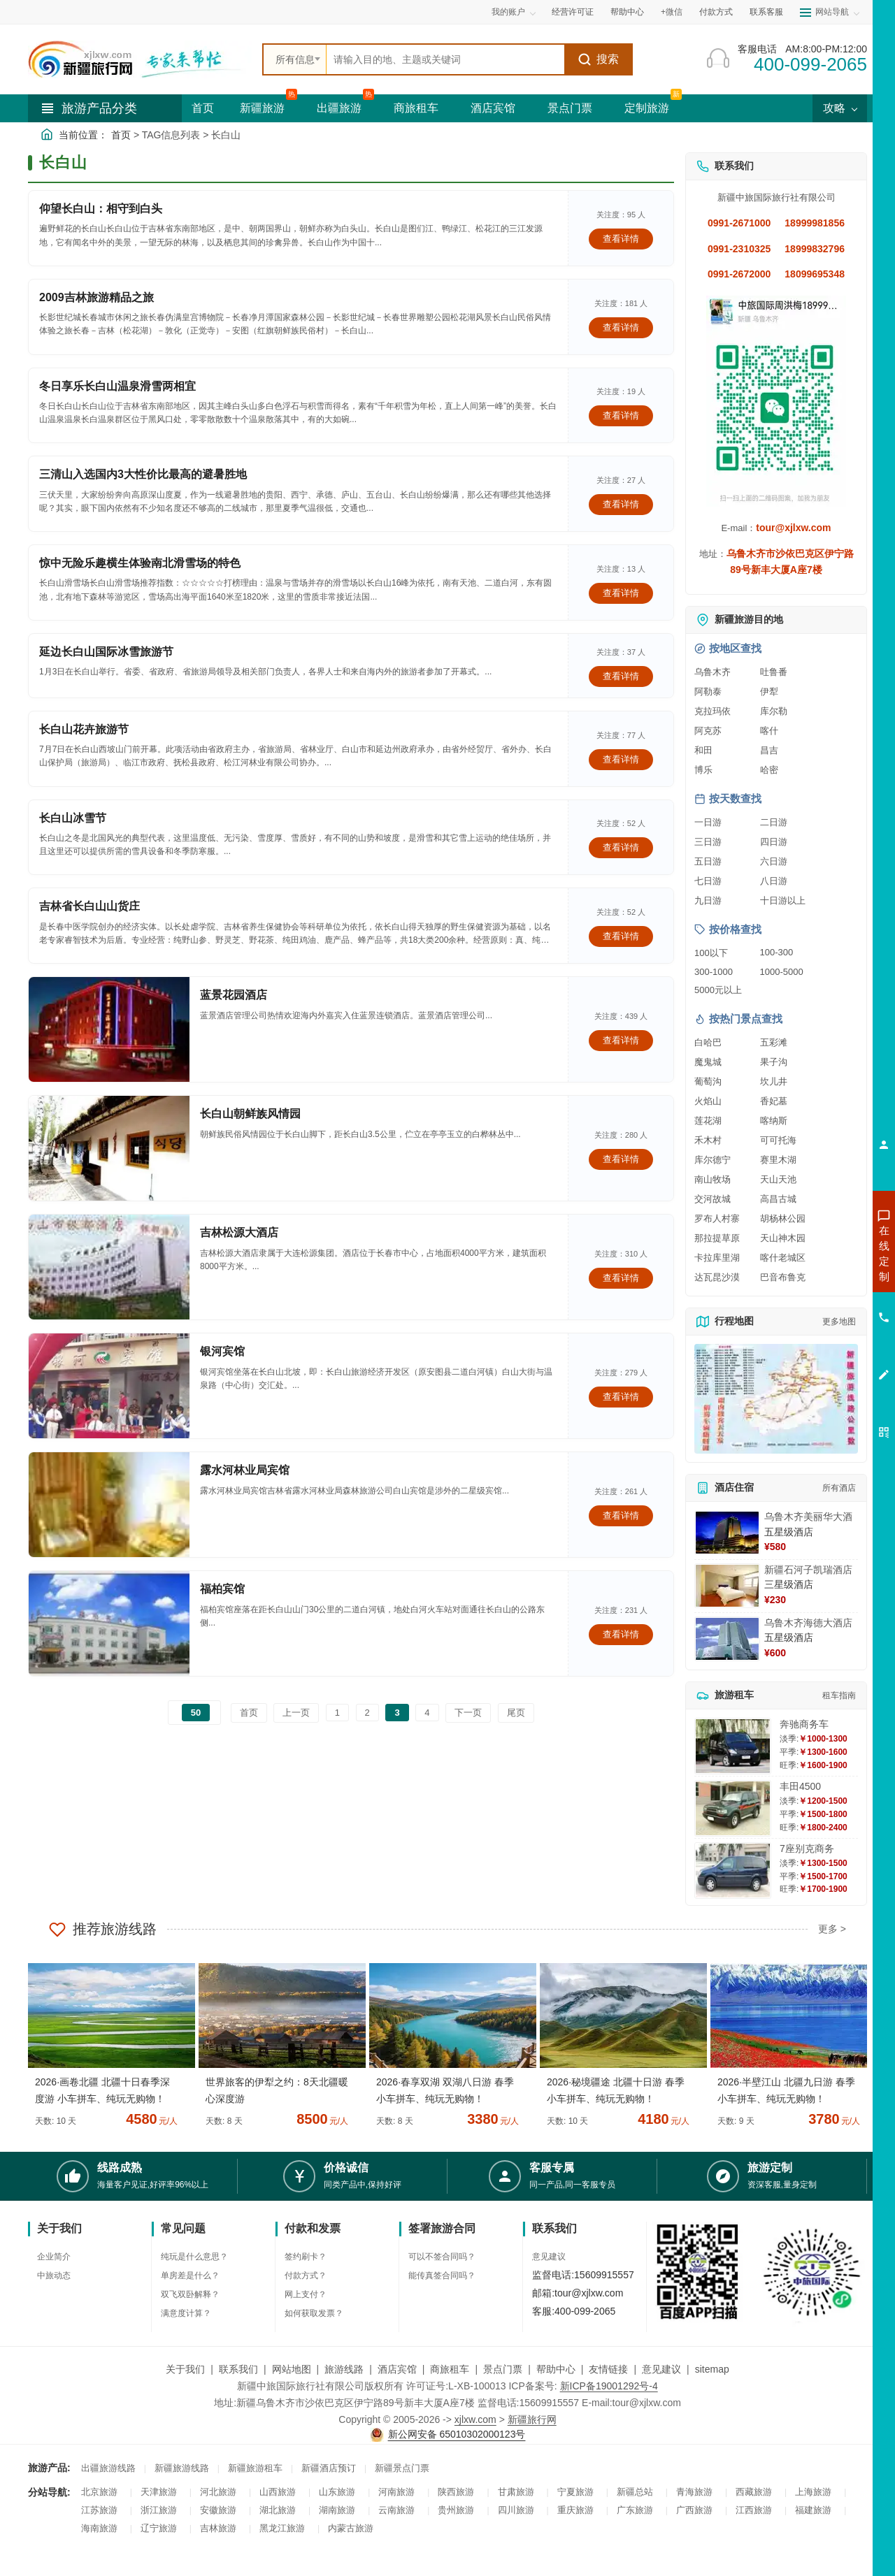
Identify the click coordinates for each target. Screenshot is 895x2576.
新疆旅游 (262, 108)
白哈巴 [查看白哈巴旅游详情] (708, 1042)
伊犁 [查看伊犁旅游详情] (769, 691)
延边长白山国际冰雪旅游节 (106, 652)
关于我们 (185, 2369)
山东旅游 (337, 2492)
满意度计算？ (186, 2313)
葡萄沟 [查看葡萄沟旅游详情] (708, 1081)
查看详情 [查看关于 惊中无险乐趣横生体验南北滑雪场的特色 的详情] (621, 593)
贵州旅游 (456, 2510)
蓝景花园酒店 (233, 995)
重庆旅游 (575, 2510)
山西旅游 (277, 2492)
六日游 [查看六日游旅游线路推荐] (773, 861)
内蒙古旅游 (350, 2528)
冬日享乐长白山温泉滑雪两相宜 (117, 386)
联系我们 (238, 2369)
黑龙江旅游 (282, 2528)
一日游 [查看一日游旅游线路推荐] (708, 822)
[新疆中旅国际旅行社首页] (140, 59)
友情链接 (608, 2369)
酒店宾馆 (493, 108)
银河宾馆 (222, 1351)
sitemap (712, 2369)
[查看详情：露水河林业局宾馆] (109, 1504)
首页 (203, 108)
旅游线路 (344, 2369)
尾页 (516, 1712)
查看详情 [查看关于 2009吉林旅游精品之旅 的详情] (621, 327)
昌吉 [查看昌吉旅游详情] (769, 750)
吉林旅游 (218, 2528)
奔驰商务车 (804, 1724)
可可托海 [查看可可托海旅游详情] (778, 1140)
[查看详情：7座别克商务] (732, 1870)
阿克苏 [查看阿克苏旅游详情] (708, 730)
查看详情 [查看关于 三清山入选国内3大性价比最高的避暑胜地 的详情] (621, 504)
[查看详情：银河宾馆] (109, 1385)
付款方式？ (306, 2275)
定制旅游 (646, 108)
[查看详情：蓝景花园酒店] (109, 1029)
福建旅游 (813, 2510)
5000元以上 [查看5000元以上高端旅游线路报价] (718, 990)
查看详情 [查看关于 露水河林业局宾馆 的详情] (621, 1515)
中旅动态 (54, 2275)
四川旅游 (516, 2510)
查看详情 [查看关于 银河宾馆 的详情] (621, 1396)
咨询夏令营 (821, 1303)
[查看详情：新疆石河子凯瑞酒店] (727, 1585)
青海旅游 (694, 2492)
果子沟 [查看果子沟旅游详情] (773, 1062)
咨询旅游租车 (821, 1329)
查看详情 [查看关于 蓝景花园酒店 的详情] (621, 1040)
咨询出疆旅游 (821, 1278)
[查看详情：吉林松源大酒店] (109, 1267)
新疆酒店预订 (328, 2468)
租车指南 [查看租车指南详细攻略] (839, 1695)
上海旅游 (813, 2492)
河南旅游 (396, 2492)
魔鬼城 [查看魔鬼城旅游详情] (708, 1062)
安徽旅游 (218, 2510)
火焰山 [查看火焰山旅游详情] (708, 1101)
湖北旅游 (277, 2510)
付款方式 (716, 12)
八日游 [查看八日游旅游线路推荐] (773, 881)
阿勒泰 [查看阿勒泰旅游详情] (708, 691)
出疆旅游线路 (108, 2468)
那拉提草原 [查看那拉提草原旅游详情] (717, 1238)
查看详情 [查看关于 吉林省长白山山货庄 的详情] (621, 936)
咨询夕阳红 (821, 1354)
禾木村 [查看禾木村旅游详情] (708, 1140)
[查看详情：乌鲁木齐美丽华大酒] (727, 1532)
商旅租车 (416, 108)
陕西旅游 (456, 2492)
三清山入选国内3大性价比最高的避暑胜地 (143, 474)
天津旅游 (159, 2492)
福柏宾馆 (222, 1589)
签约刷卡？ (306, 2257)
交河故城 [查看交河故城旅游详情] (712, 1199)
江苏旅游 (99, 2510)
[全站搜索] (445, 59)
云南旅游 (396, 2510)
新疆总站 (635, 2492)
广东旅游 (635, 2510)
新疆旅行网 (532, 2419)
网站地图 (291, 2369)
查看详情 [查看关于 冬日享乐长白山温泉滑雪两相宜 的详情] (621, 415)
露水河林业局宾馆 (244, 1470)
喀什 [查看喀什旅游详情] (769, 730)
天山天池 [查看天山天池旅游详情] (778, 1179)
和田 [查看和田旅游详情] (703, 750)
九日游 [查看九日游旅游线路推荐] (708, 900)
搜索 (598, 59)
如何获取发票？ (314, 2313)
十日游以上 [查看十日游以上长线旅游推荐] (783, 900)
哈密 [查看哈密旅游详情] (769, 770)
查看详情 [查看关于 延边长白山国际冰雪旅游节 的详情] (621, 676)
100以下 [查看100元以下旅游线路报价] (711, 953)
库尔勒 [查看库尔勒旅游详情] (773, 711)
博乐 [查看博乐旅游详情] (703, 770)
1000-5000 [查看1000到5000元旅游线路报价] (781, 972)
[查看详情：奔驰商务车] (732, 1746)
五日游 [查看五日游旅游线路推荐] (708, 861)
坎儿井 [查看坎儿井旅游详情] (773, 1081)
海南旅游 (99, 2528)
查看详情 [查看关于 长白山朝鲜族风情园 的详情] (621, 1159)
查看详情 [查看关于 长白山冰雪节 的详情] (621, 847)
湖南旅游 (337, 2510)
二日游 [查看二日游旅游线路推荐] (773, 822)
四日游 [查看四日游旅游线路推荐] (773, 842)
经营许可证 (573, 12)
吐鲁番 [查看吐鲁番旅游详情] (773, 672)
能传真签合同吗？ (441, 2275)
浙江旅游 (159, 2510)
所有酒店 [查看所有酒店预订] (839, 1488)
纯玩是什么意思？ (194, 2257)
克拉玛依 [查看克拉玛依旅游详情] (712, 711)
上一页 (296, 1712)
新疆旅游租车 (255, 2468)
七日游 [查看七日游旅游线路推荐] (708, 881)
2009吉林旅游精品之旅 (96, 297)
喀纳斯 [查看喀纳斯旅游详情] (773, 1120)
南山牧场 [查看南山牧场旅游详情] (712, 1179)
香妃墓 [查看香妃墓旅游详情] (773, 1101)
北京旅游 (99, 2492)
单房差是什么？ (190, 2275)
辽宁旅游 (159, 2528)
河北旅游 (218, 2492)
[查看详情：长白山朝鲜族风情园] (109, 1148)
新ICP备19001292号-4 (609, 2386)
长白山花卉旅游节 (84, 729)
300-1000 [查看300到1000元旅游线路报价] (713, 972)
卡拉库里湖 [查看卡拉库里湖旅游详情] (717, 1257)
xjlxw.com (475, 2419)
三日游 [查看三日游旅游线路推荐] (708, 842)
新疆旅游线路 (182, 2468)
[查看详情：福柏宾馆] (109, 1623)
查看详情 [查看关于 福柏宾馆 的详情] (621, 1634)
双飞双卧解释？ (190, 2294)
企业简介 (54, 2257)
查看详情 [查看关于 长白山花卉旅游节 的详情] (621, 759)
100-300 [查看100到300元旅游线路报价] (777, 952)
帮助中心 (627, 12)
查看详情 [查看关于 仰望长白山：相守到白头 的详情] (621, 238)
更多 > (832, 1928)
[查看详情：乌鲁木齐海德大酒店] (727, 1638)
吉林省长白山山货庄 (89, 906)
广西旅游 (694, 2510)
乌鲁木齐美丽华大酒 (808, 1516)
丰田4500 (800, 1786)
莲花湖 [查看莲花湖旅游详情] (708, 1120)
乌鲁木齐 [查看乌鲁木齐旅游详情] (712, 672)
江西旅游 (754, 2510)
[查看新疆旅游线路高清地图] (776, 1399)
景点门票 (569, 108)
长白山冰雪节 (72, 818)
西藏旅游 (754, 2492)
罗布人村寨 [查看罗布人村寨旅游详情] (717, 1218)
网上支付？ (306, 2294)
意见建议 (549, 2257)
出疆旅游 (339, 108)
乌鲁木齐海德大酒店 (808, 1622)
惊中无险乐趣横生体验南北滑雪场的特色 (140, 563)
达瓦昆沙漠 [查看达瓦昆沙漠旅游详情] (717, 1277)
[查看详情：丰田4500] (732, 1808)
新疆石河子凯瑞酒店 (808, 1569)
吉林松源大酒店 (239, 1232)
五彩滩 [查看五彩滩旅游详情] (773, 1042)
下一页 (468, 1712)
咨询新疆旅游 (821, 1253)
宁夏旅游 (575, 2492)
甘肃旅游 (516, 2492)
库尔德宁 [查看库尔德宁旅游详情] (712, 1160)
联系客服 (766, 12)
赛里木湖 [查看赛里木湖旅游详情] (778, 1160)
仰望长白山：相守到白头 (100, 209)
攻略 (840, 108)
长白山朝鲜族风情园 (250, 1114)
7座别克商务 (807, 1848)
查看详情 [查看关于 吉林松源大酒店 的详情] (621, 1278)
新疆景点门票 (402, 2468)
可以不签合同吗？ (441, 2257)
